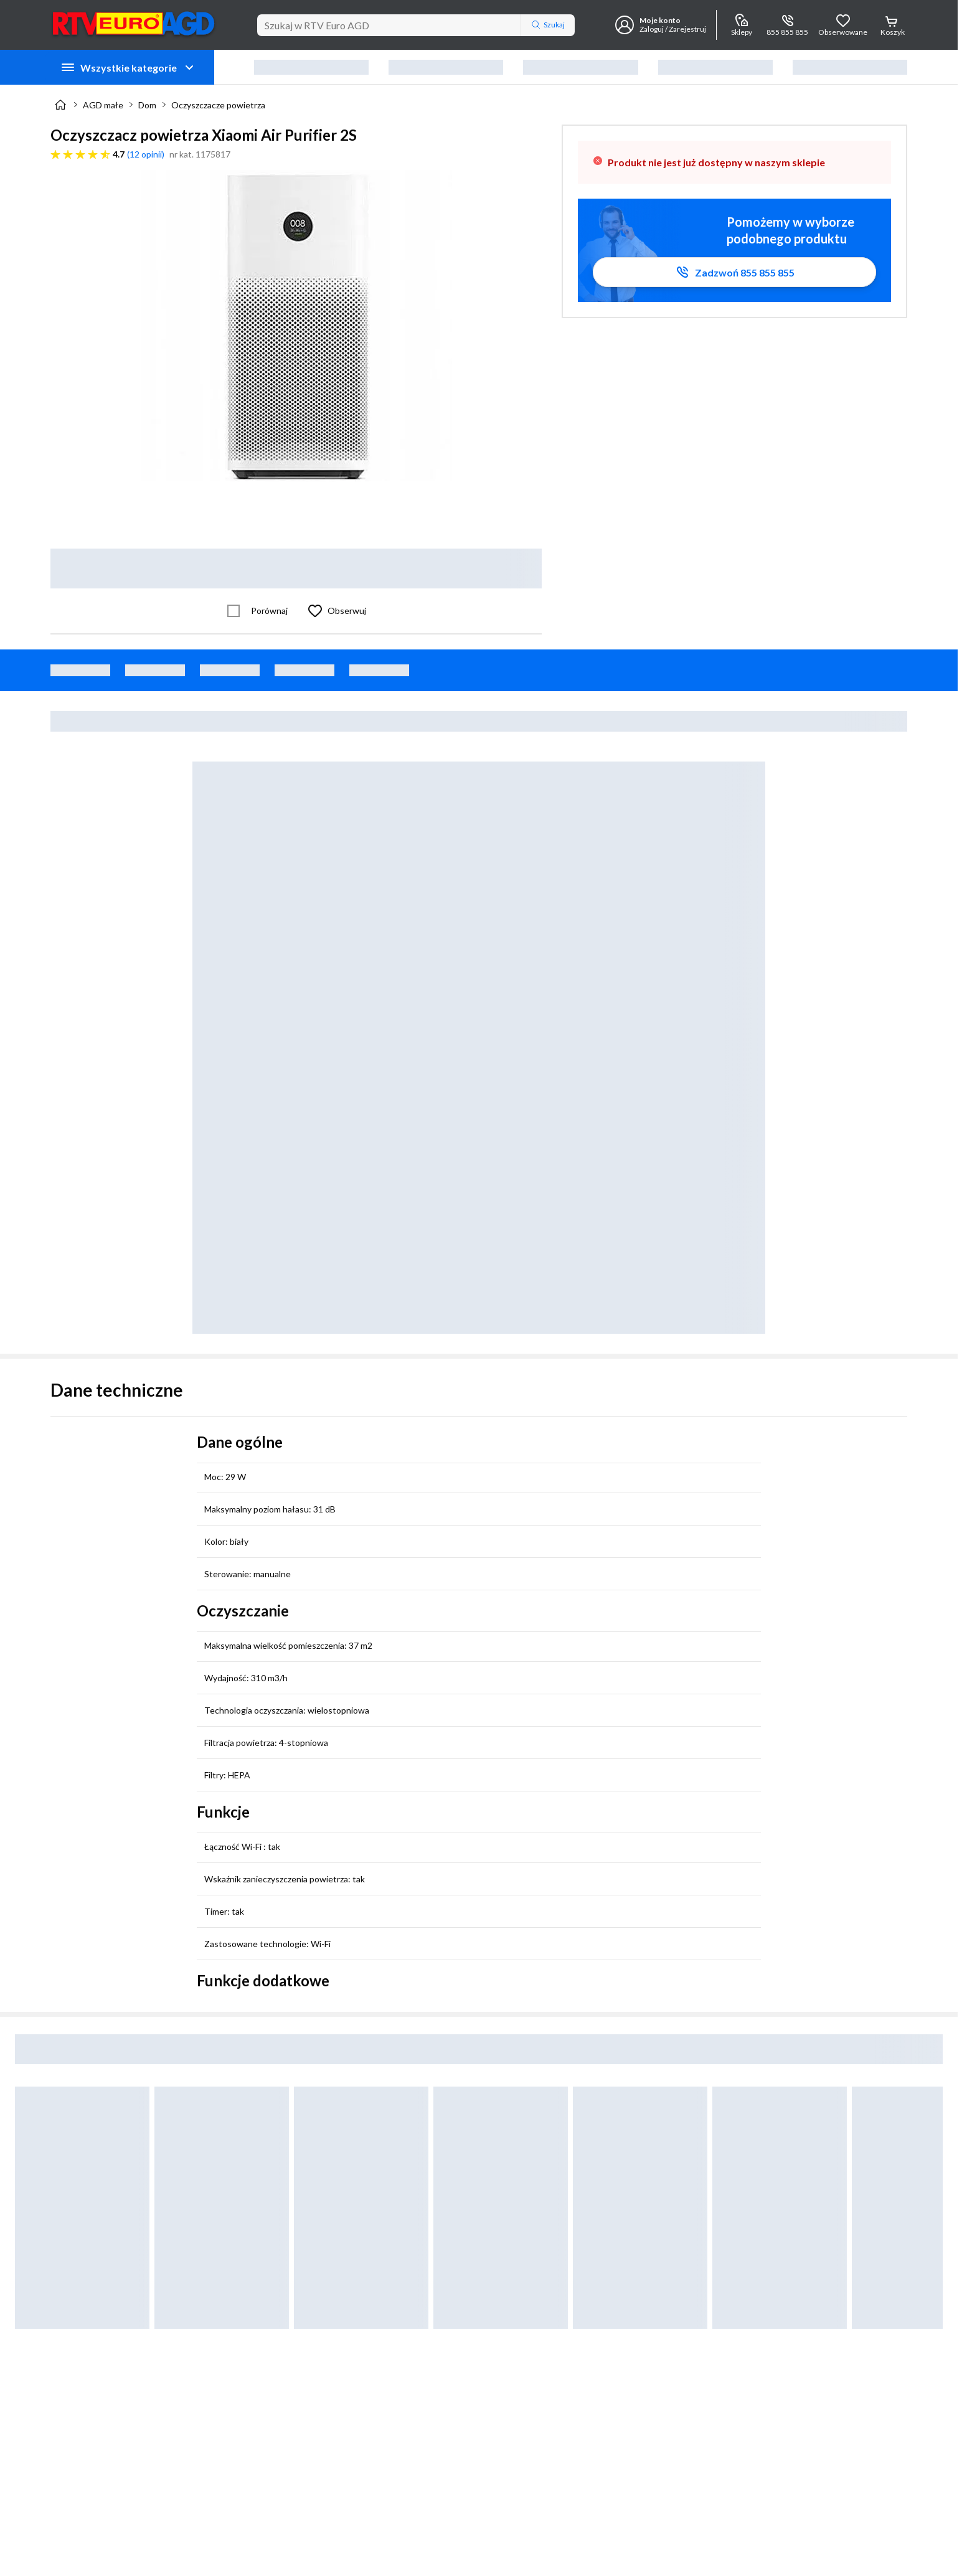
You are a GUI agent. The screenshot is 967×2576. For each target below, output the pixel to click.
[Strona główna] (60, 104)
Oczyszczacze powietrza (218, 105)
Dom (147, 105)
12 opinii (146, 154)
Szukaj (548, 25)
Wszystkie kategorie (128, 67)
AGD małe (103, 105)
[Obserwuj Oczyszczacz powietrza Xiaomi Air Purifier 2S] (334, 610)
